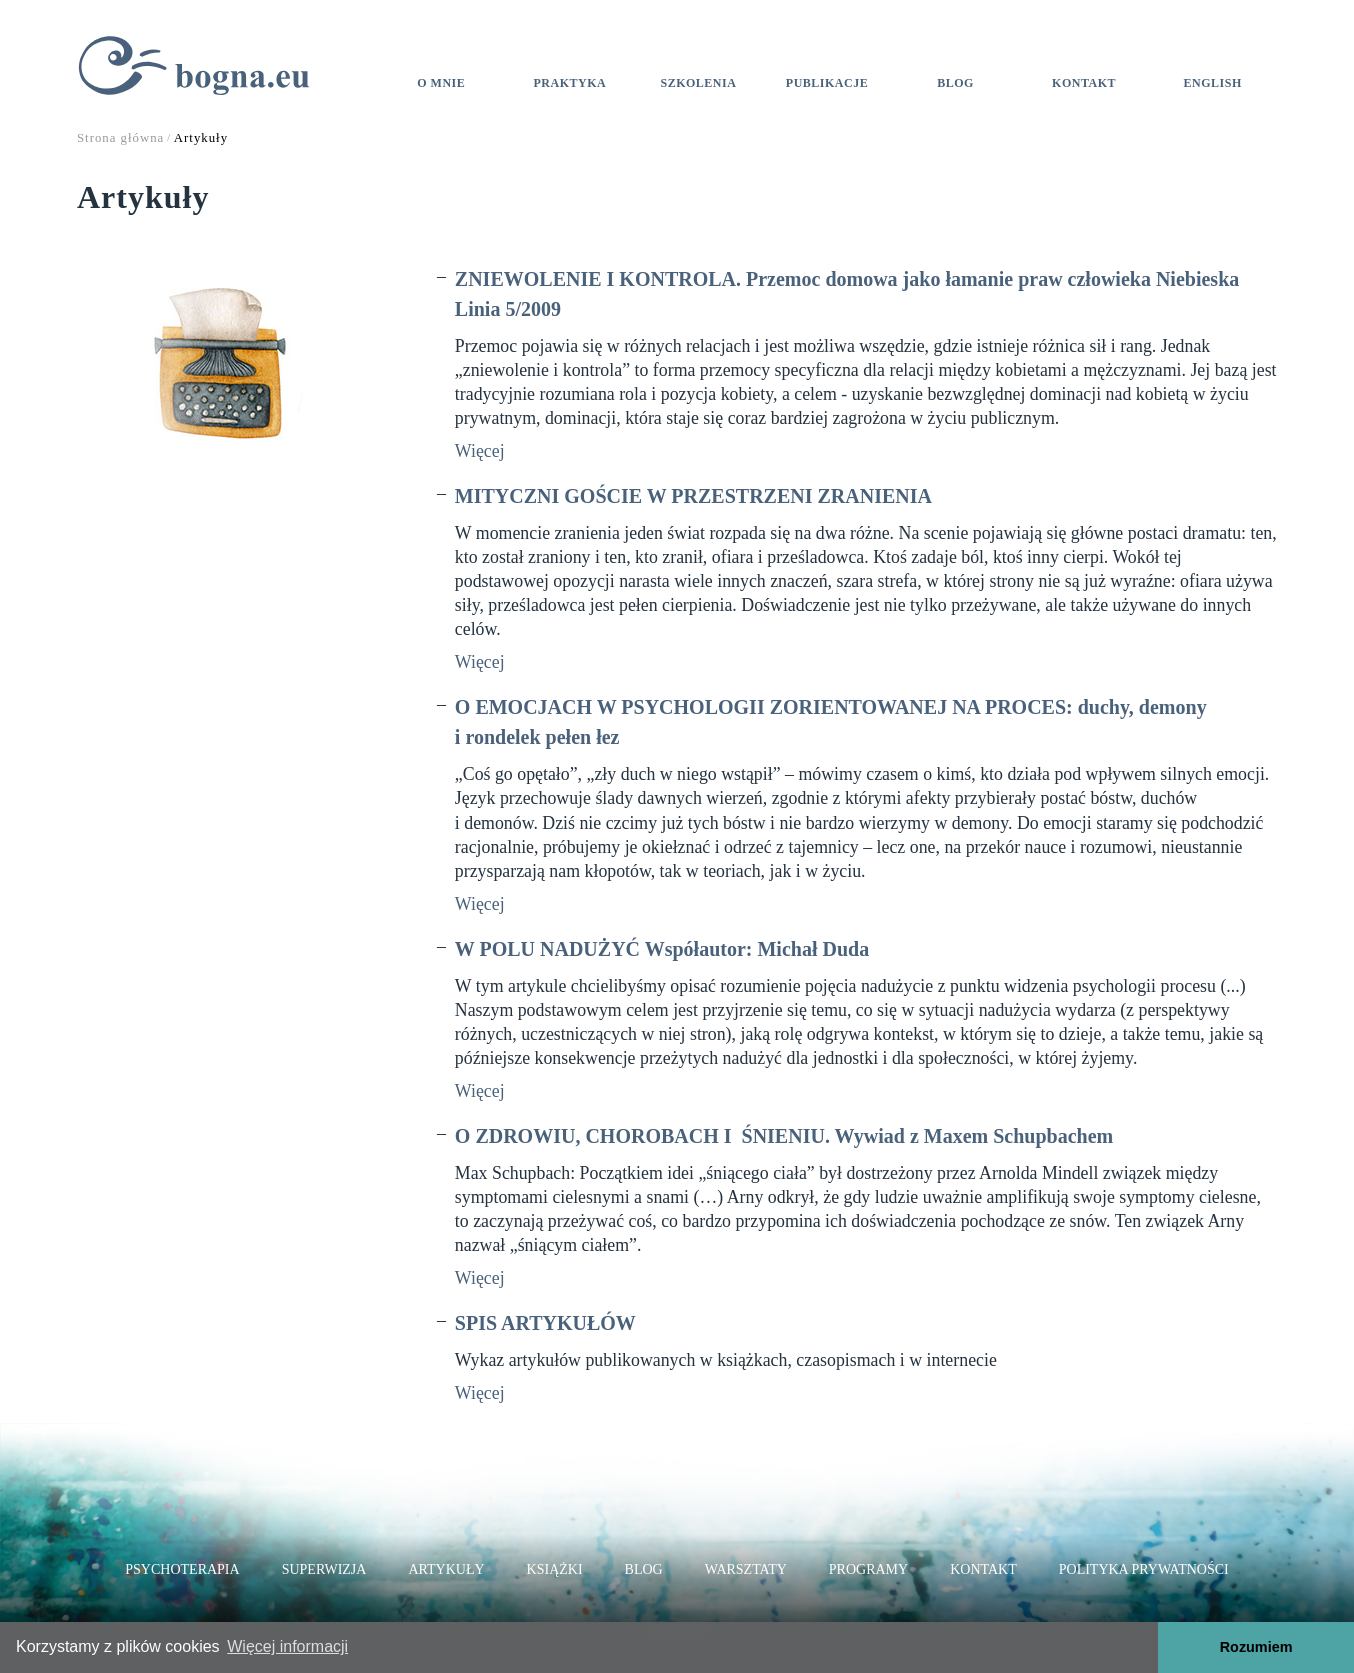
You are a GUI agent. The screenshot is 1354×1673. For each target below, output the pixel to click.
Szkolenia (698, 83)
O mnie (441, 83)
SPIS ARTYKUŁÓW (545, 1323)
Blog (955, 83)
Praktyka (570, 83)
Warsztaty (746, 1569)
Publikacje (827, 83)
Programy (868, 1569)
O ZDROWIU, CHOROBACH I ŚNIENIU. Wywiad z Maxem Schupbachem (784, 1136)
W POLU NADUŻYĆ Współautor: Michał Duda (662, 949)
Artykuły (446, 1569)
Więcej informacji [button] (287, 1646)
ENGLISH (1213, 83)
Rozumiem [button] (1256, 1647)
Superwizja (324, 1569)
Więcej (480, 451)
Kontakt (1084, 83)
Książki (555, 1569)
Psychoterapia (182, 1569)
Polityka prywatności (1144, 1569)
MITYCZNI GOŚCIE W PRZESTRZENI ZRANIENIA (693, 496)
